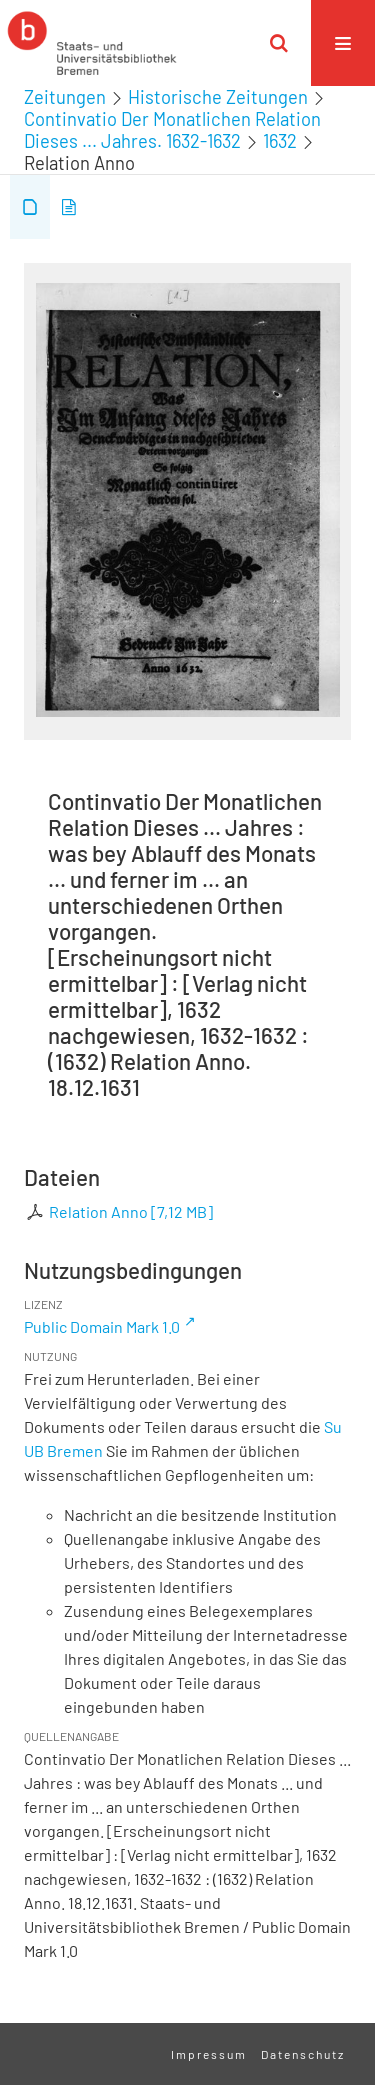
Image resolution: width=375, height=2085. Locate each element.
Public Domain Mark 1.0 (102, 1326)
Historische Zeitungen (218, 97)
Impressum (209, 2054)
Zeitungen (65, 97)
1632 (280, 141)
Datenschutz (303, 2054)
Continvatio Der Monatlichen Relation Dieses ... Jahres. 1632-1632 (172, 130)
